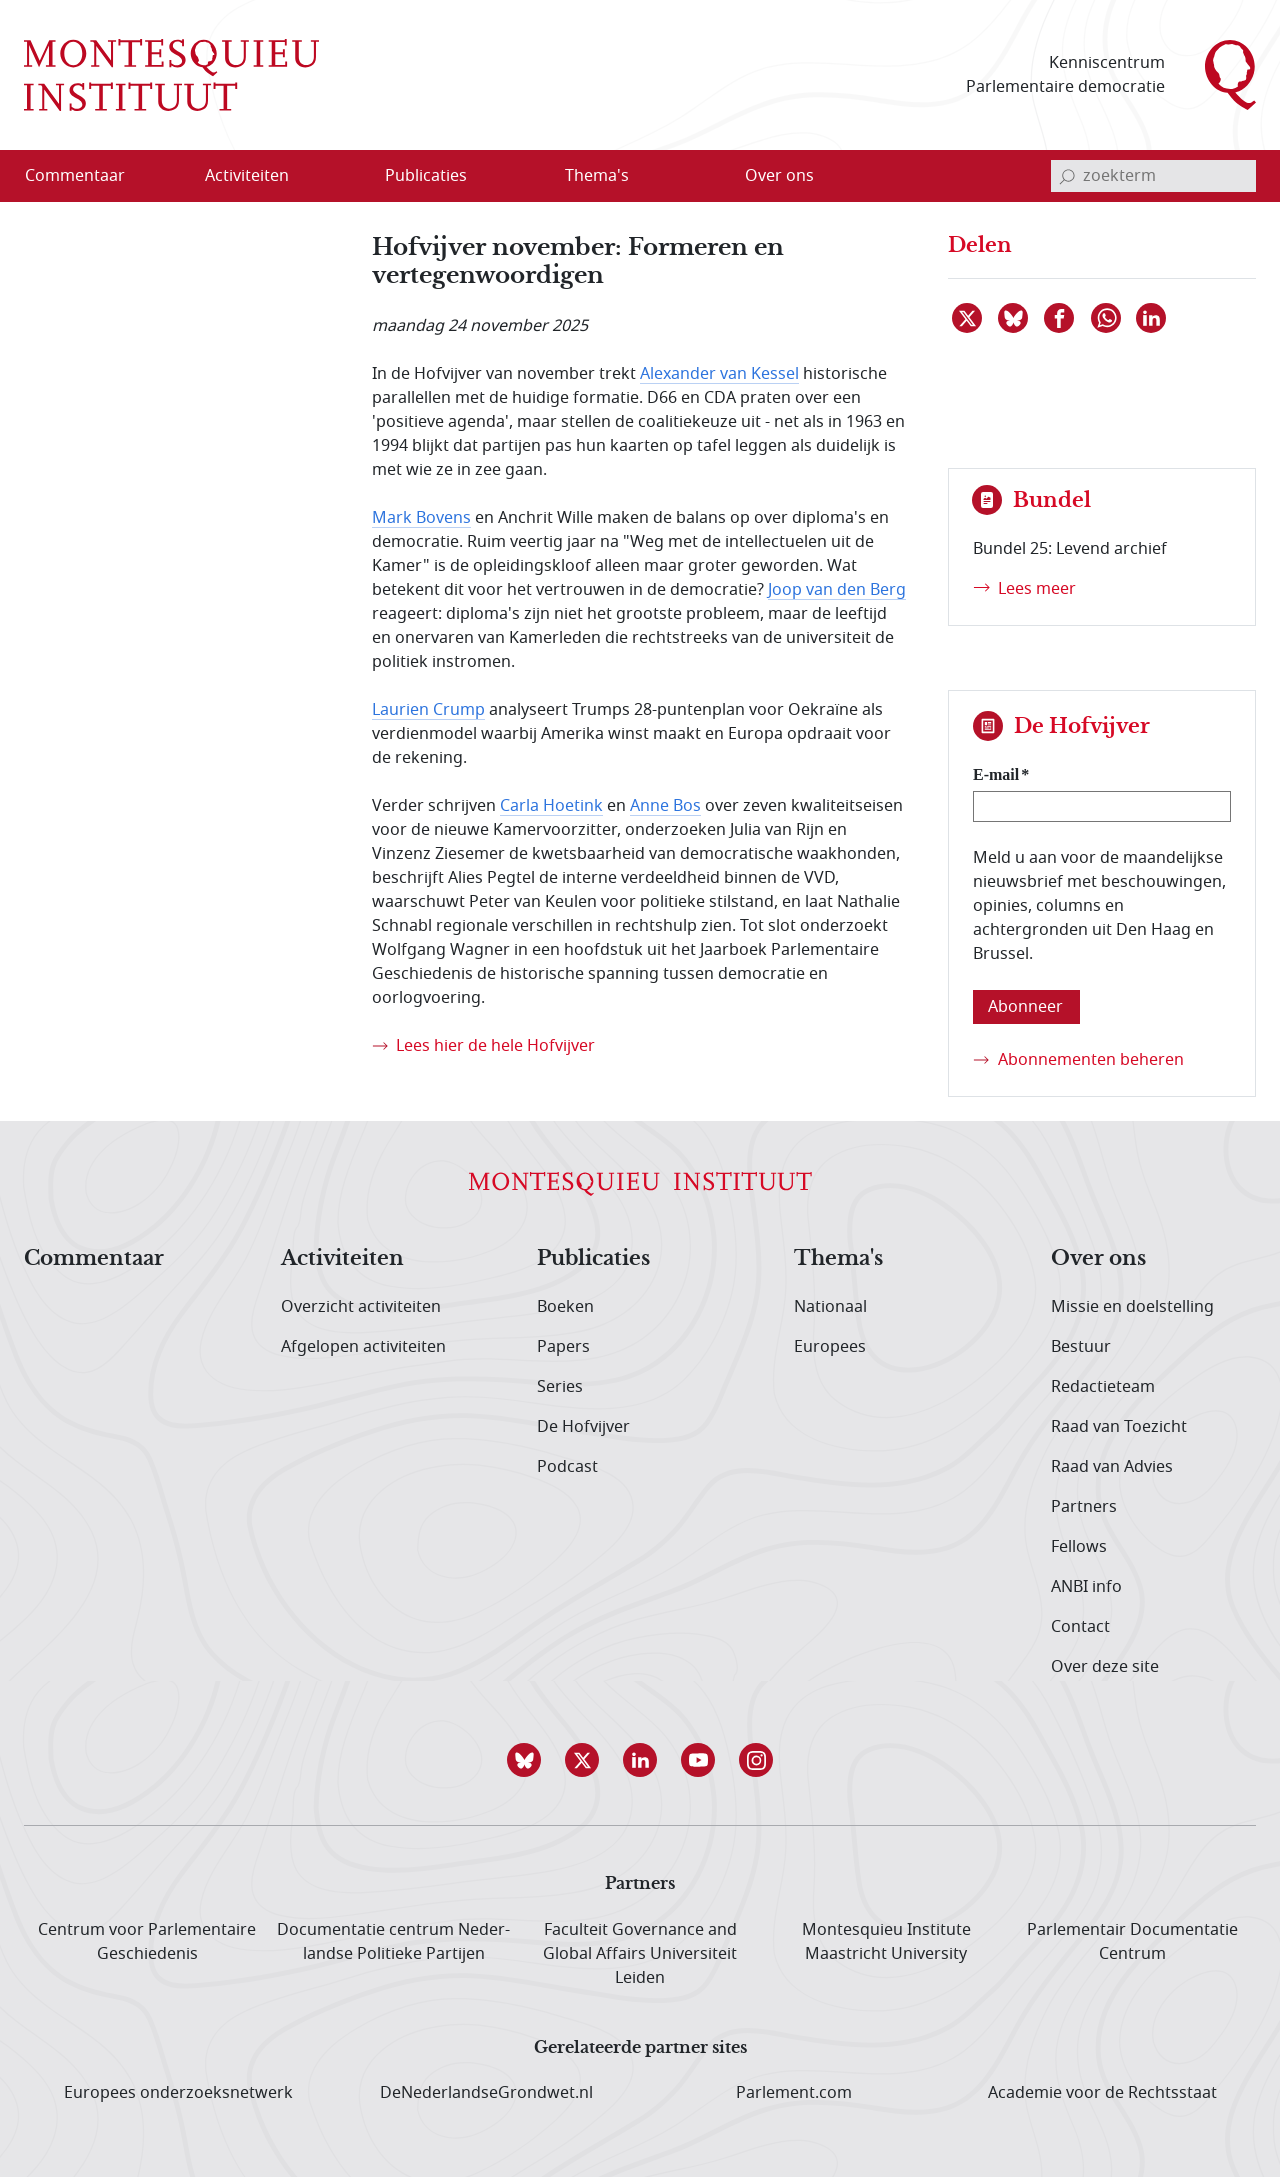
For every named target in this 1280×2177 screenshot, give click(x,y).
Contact (1080, 1627)
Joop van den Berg (837, 590)
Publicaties (593, 1259)
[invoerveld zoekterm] (1153, 176)
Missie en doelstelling (1132, 1307)
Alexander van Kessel (719, 374)
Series (560, 1387)
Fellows (1079, 1547)
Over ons (1098, 1259)
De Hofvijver (583, 1427)
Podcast (567, 1467)
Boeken (565, 1307)
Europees (830, 1347)
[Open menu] (343, 177)
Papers (563, 1347)
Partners (1084, 1507)
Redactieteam (1103, 1387)
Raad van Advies (1112, 1467)
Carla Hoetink (551, 806)
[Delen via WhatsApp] (1107, 318)
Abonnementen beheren (1091, 1060)
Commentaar (94, 1259)
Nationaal (830, 1307)
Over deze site (1105, 1667)
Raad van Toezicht (1119, 1427)
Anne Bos (665, 806)
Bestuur (1081, 1347)
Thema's (838, 1259)
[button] (524, 1760)
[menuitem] (87, 176)
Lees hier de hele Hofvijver (495, 1046)
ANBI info (1086, 1587)
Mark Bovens (421, 518)
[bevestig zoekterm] (1067, 176)
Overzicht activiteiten (361, 1307)
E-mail (996, 774)
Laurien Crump (428, 710)
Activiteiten (342, 1259)
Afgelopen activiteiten (363, 1347)
